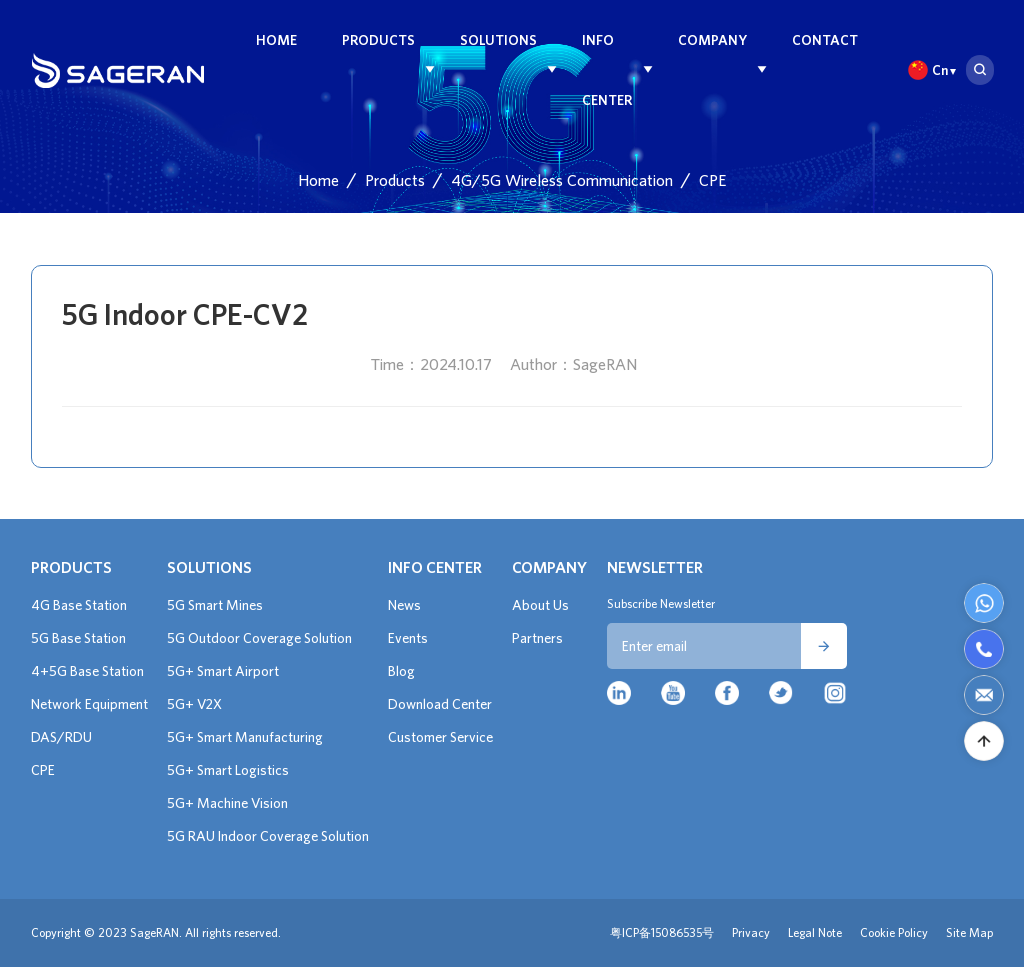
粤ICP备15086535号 (662, 932)
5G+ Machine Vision (227, 803)
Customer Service (440, 737)
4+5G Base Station (87, 671)
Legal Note (815, 932)
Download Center (440, 704)
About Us (540, 605)
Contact (825, 40)
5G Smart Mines (215, 605)
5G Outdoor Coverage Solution (259, 638)
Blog (401, 671)
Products (378, 40)
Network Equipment (89, 704)
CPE (712, 180)
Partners (537, 638)
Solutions (498, 40)
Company (712, 40)
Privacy (751, 932)
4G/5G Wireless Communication (562, 180)
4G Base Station (79, 605)
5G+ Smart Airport (223, 671)
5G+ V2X (194, 704)
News (404, 605)
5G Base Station (78, 638)
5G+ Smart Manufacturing (245, 737)
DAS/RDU (61, 737)
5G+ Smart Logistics (228, 770)
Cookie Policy (894, 932)
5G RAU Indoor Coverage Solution (268, 836)
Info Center (607, 70)
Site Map (969, 932)
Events (408, 638)
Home (276, 40)
